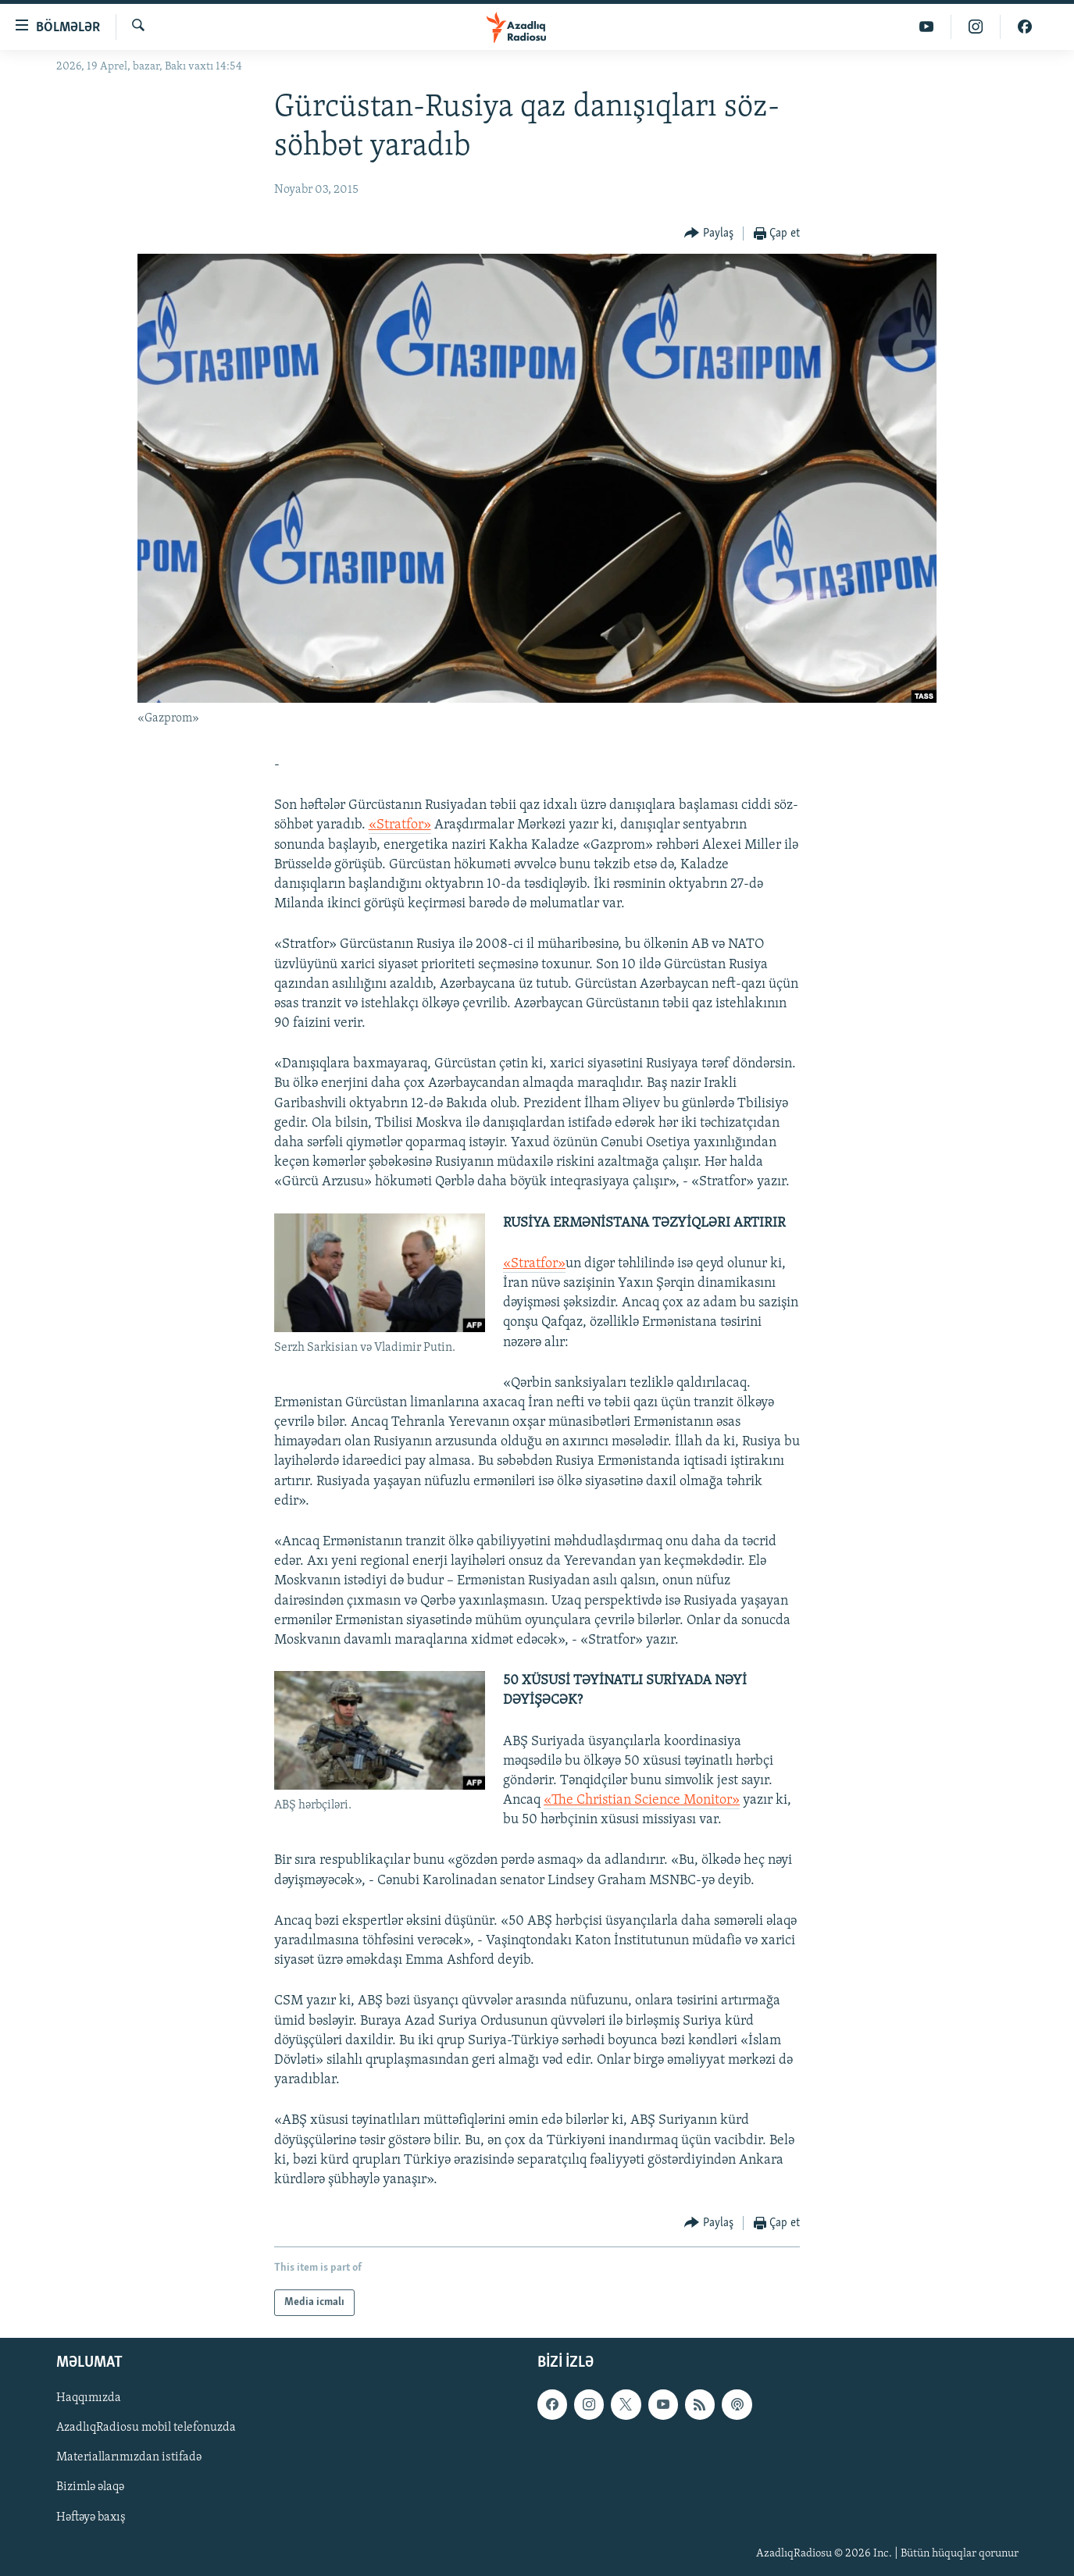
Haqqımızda (88, 2399)
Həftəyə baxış (91, 2517)
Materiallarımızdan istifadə (129, 2458)
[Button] (708, 233)
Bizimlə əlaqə (90, 2488)
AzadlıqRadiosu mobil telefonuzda (146, 2428)
